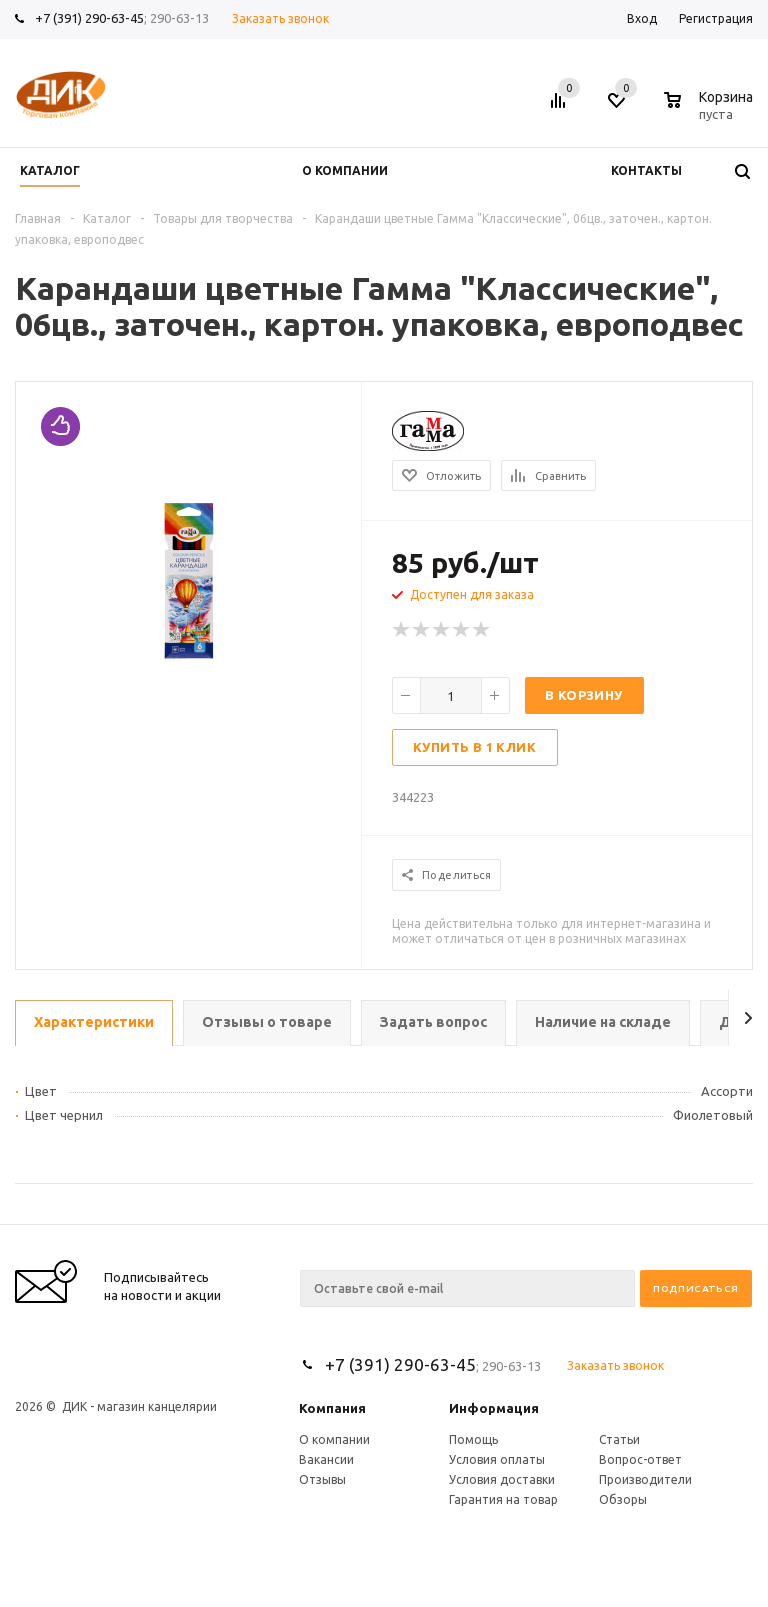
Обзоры (623, 1499)
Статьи (619, 1439)
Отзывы (322, 1479)
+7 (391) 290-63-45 (89, 18)
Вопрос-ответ (640, 1459)
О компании (334, 1439)
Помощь (473, 1439)
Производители (645, 1479)
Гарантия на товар (503, 1499)
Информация (494, 1408)
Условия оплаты (497, 1459)
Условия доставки (502, 1479)
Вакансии (326, 1459)
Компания (332, 1408)
